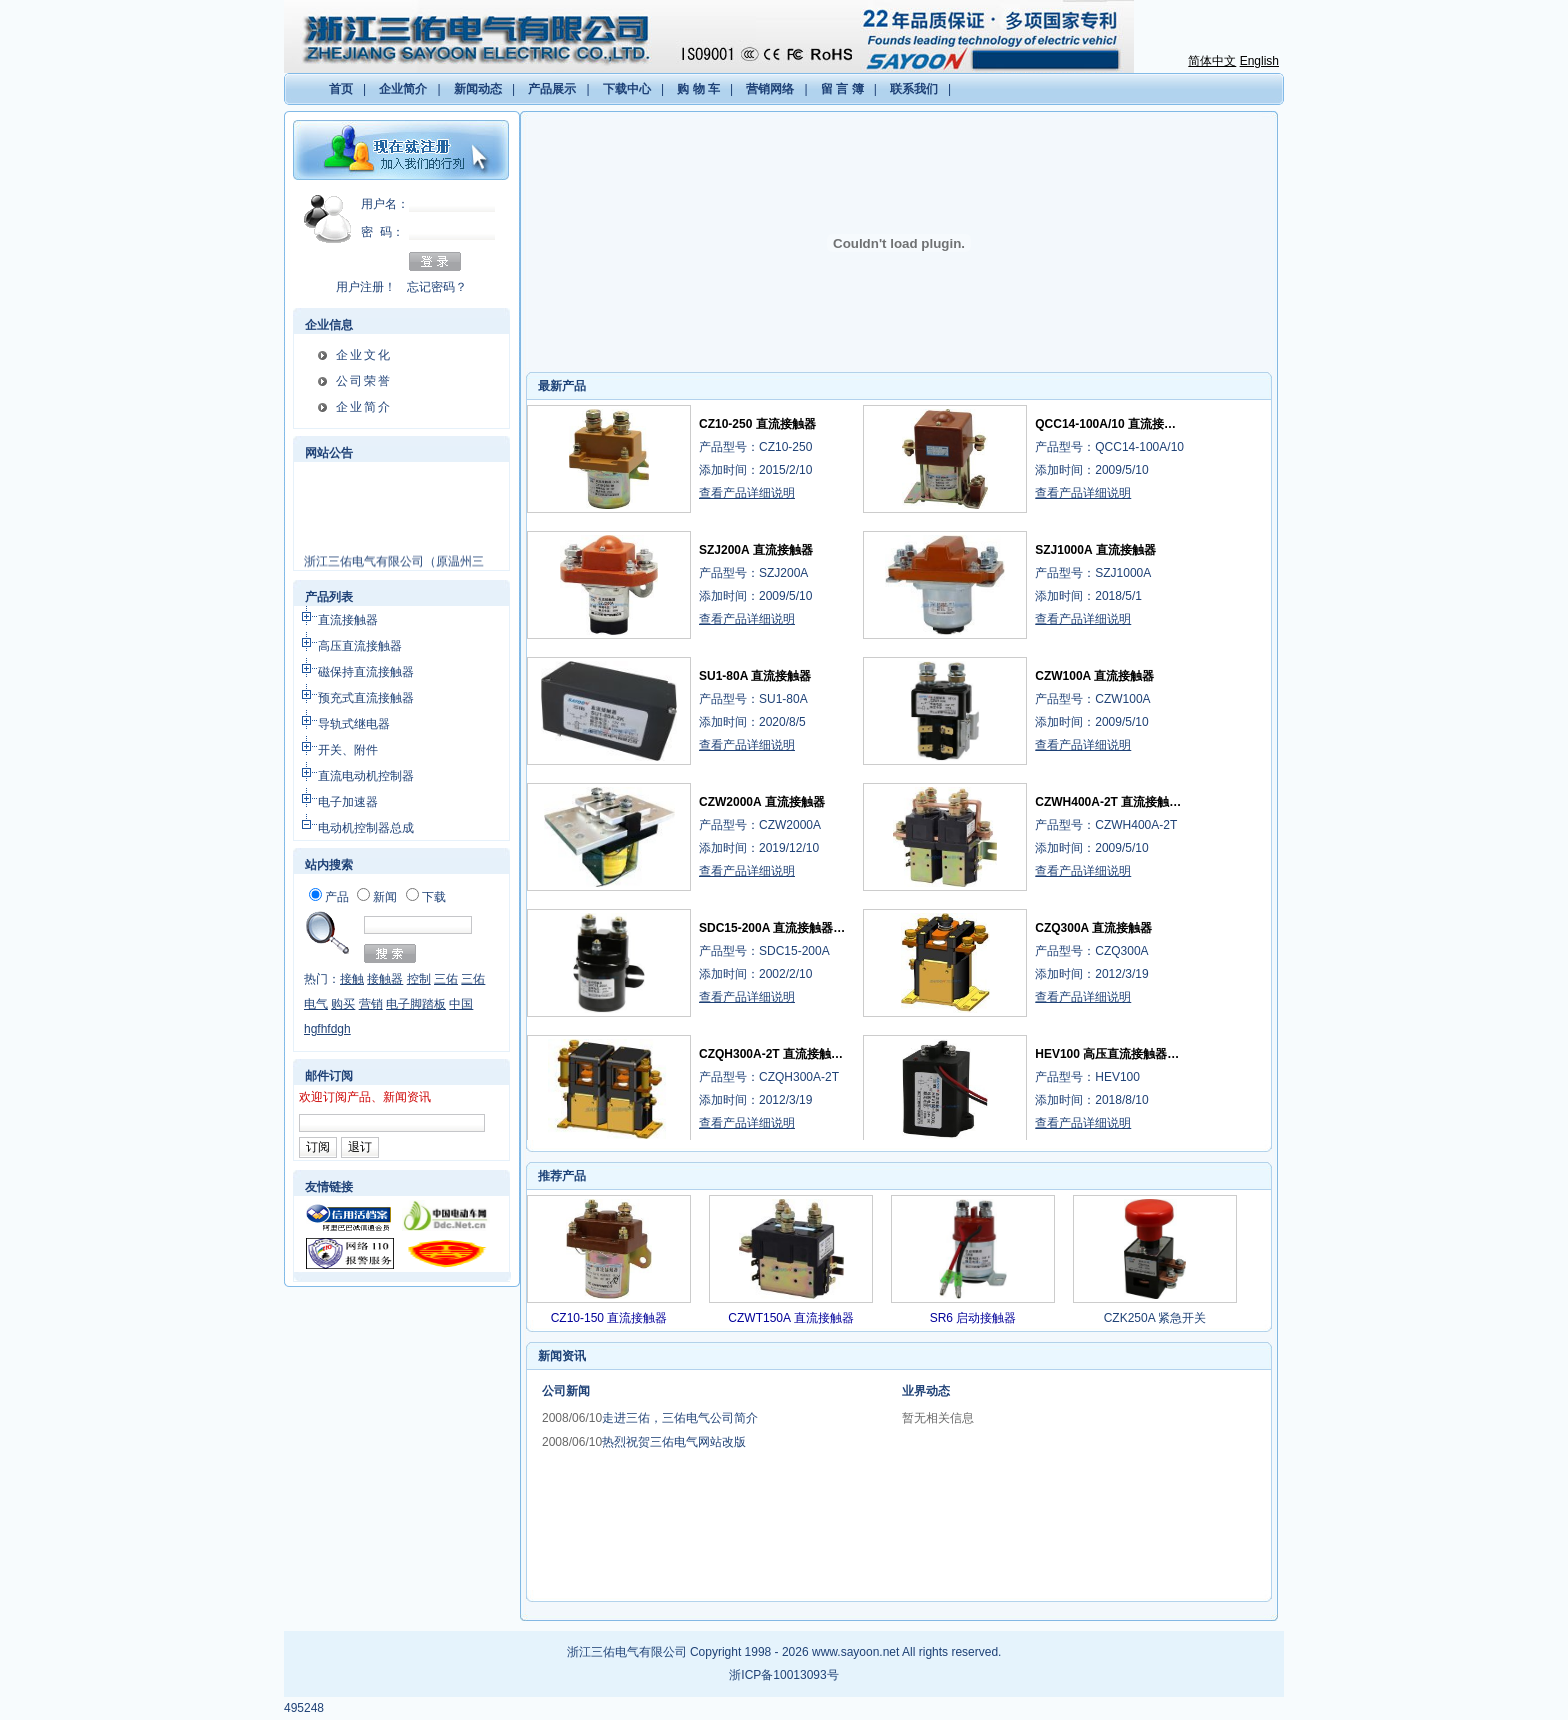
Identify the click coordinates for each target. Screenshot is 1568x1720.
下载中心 (627, 89)
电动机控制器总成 (366, 828)
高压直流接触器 (360, 646)
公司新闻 (566, 1391)
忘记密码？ (437, 287)
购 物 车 (698, 89)
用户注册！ (366, 287)
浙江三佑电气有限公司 (627, 1652)
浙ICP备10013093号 (783, 1675)
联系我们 (914, 89)
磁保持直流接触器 (366, 672)
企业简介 (403, 89)
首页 (341, 89)
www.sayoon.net (855, 1652)
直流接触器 (348, 620)
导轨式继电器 (354, 724)
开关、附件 (348, 750)
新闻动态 (478, 89)
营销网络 (770, 89)
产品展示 (552, 89)
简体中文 (1212, 61)
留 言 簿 (842, 89)
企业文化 (364, 355)
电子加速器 (348, 802)
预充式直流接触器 (366, 698)
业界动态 (926, 1391)
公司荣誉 (364, 381)
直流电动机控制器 (366, 776)
